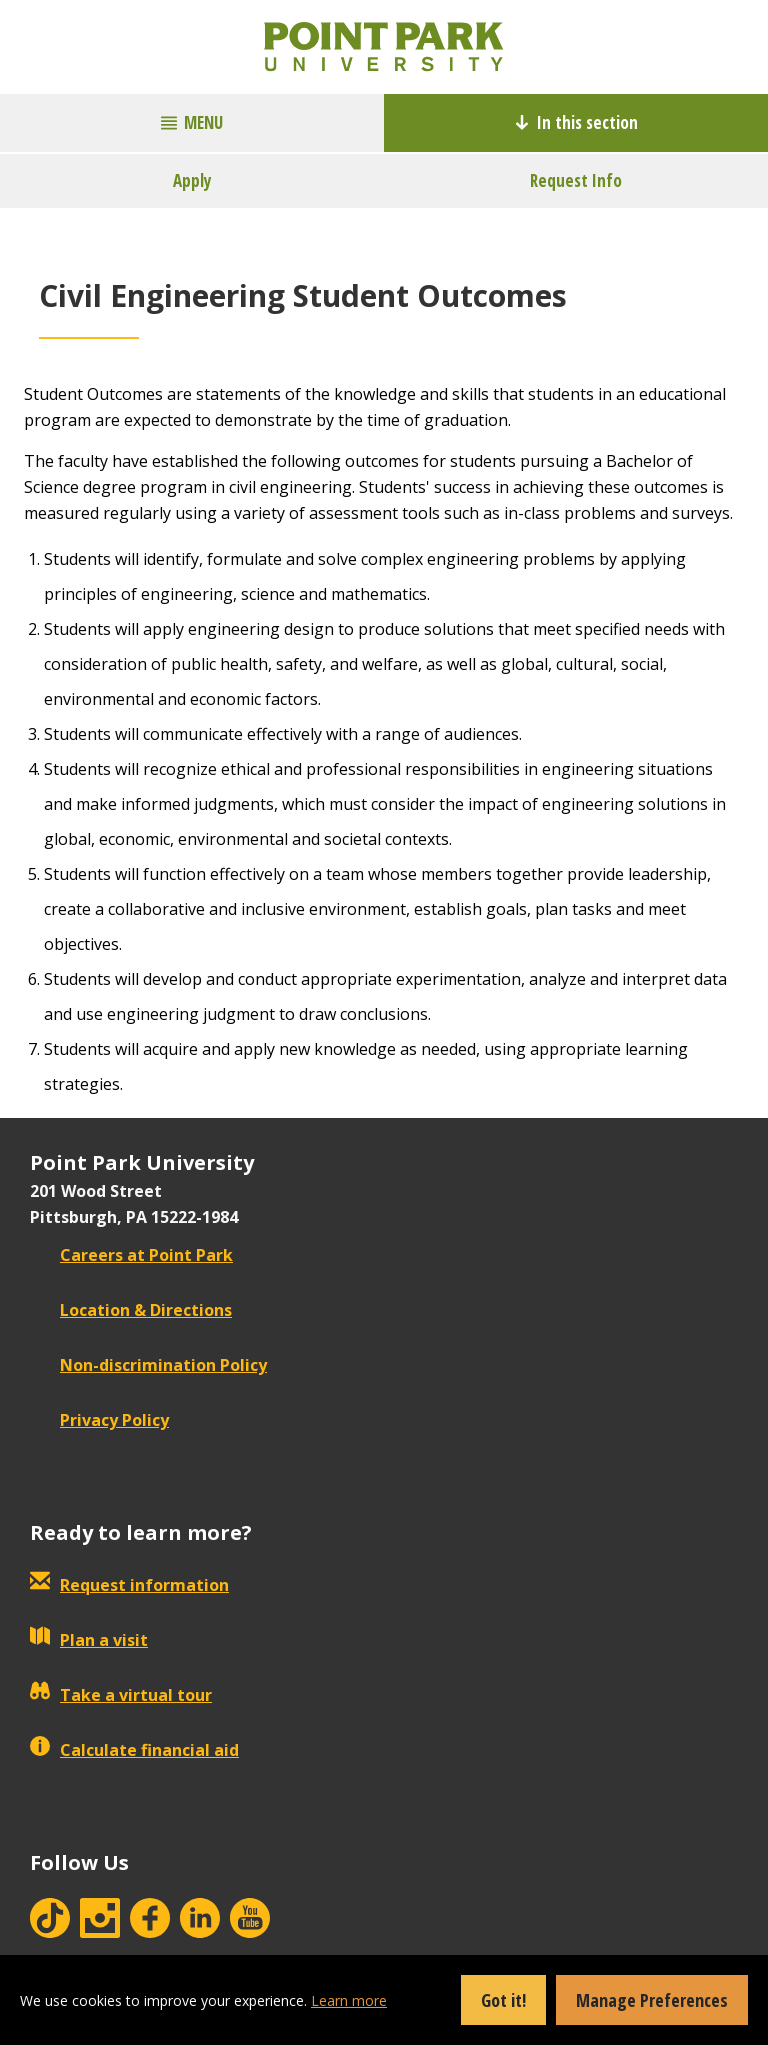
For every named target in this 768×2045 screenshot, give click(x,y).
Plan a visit (89, 1640)
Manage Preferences (652, 2000)
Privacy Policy (99, 1420)
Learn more (349, 2000)
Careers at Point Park (131, 1255)
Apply (192, 180)
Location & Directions (131, 1310)
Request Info (576, 180)
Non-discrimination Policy (148, 1365)
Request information (129, 1585)
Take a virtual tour (121, 1695)
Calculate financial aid (134, 1750)
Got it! (503, 2000)
